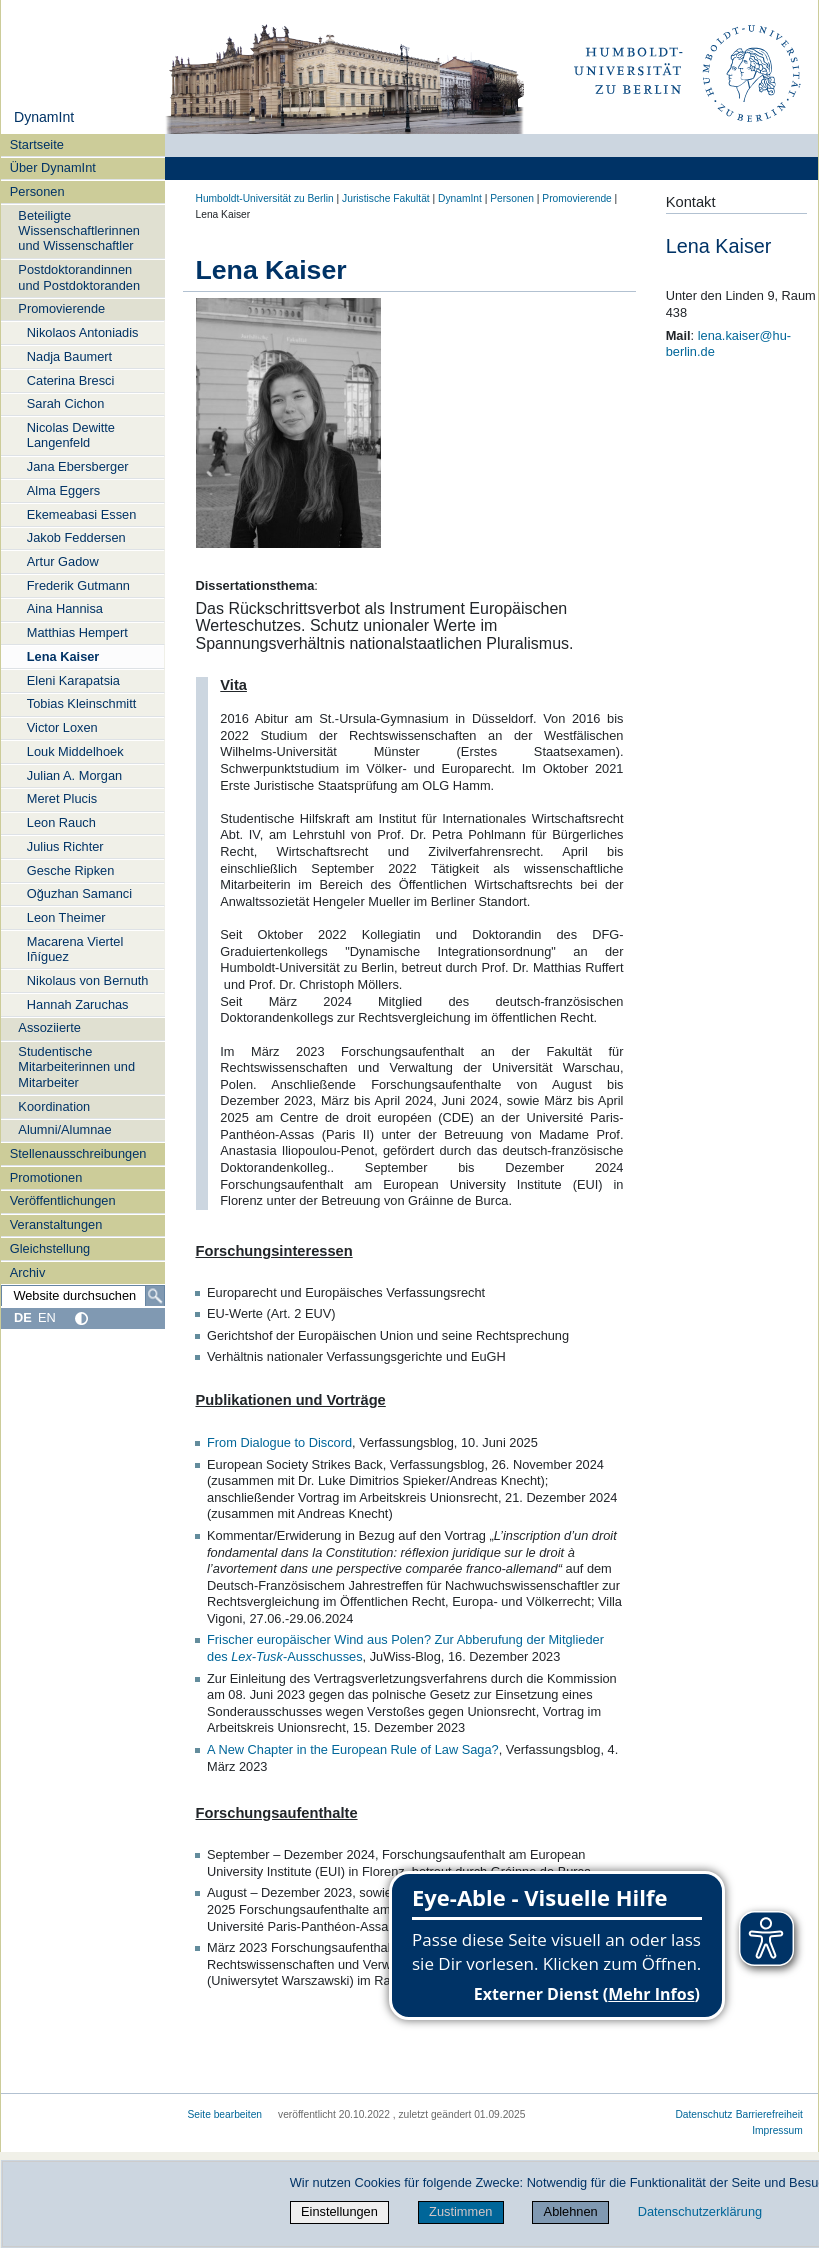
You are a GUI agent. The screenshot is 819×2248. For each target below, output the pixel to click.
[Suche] (155, 1296)
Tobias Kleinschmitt (82, 703)
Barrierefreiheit (769, 2114)
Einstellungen (339, 2211)
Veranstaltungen (56, 1224)
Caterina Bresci (70, 380)
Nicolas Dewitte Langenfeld (71, 435)
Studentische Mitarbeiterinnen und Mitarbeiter (76, 1067)
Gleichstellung (50, 1248)
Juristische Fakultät (386, 198)
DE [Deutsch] (23, 1317)
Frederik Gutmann (78, 585)
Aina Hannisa (65, 608)
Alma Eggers (63, 490)
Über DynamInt (53, 167)
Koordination (54, 1106)
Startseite (37, 144)
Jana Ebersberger (78, 466)
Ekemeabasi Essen (82, 514)
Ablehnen (571, 2211)
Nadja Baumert (69, 356)
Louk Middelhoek (75, 751)
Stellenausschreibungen (78, 1153)
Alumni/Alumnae (64, 1129)
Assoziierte (49, 1027)
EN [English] (47, 1317)
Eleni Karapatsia (73, 680)
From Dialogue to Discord (279, 1442)
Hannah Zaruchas (78, 1004)
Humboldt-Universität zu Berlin (265, 198)
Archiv (28, 1272)
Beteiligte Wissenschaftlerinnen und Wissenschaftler (79, 231)
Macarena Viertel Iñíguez (75, 949)
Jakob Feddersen (76, 537)
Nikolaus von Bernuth (88, 980)
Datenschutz (703, 2114)
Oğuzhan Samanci (79, 893)
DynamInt (44, 117)
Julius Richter (65, 846)
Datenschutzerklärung (700, 2211)
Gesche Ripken (71, 870)
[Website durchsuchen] (82, 1296)
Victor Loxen (62, 727)
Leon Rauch (61, 822)
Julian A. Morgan (74, 775)
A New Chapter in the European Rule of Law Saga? (353, 1749)
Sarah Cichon (66, 403)
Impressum (777, 2130)
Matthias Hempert (77, 632)
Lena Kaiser (63, 656)
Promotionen (46, 1177)
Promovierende (61, 308)
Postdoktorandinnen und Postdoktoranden (79, 277)
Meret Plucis (62, 798)
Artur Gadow (63, 561)
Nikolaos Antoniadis (83, 332)
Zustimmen (460, 2211)
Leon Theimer (66, 917)
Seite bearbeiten (225, 2114)
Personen (37, 191)
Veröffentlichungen (63, 1200)
